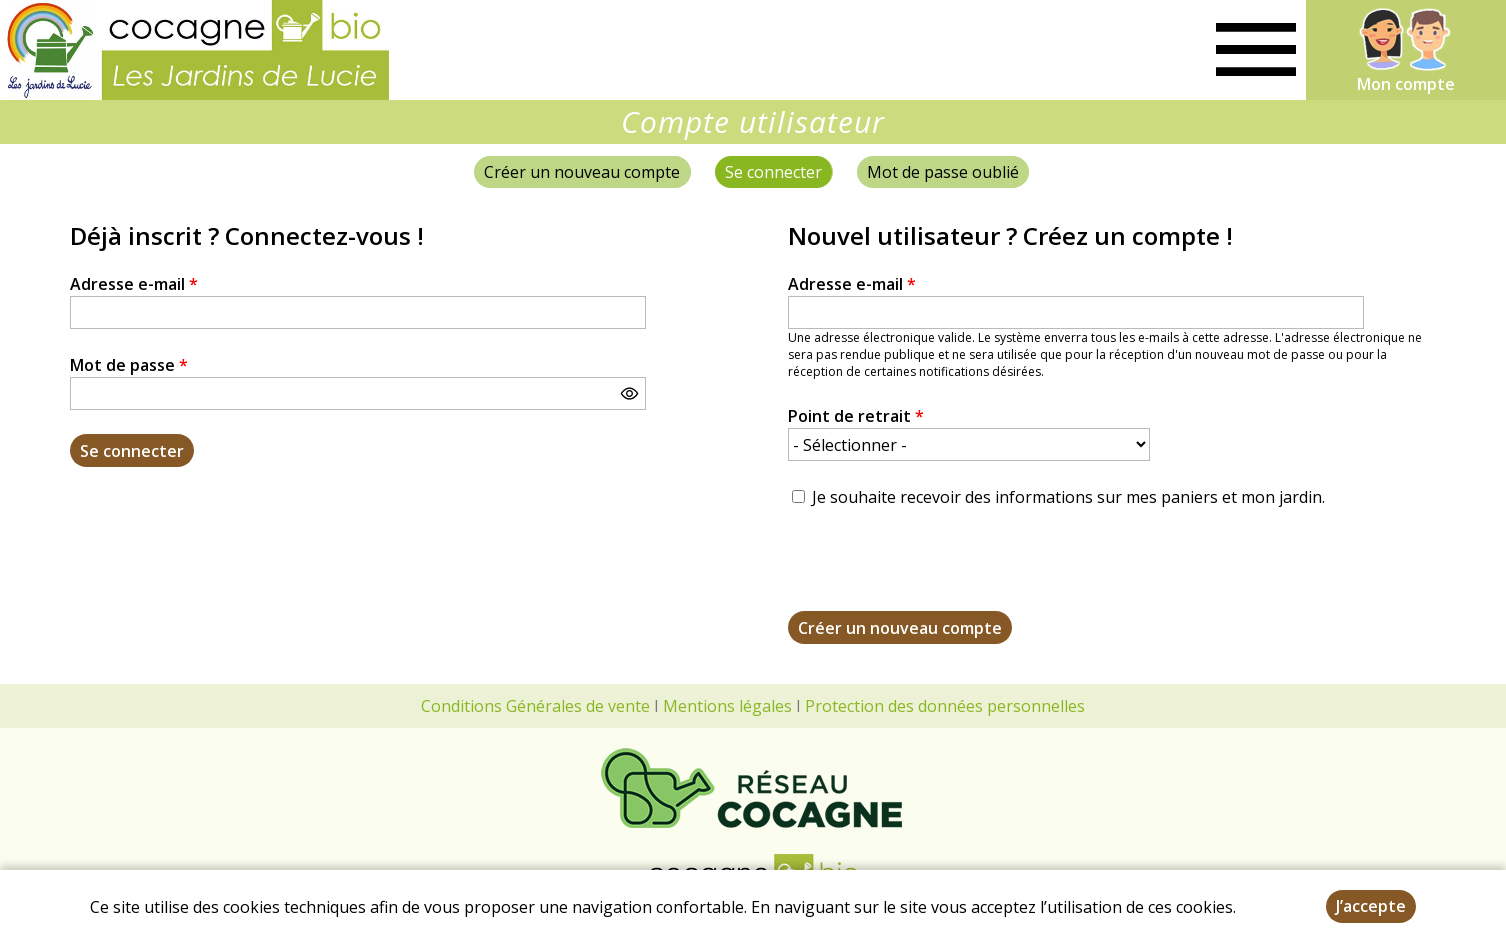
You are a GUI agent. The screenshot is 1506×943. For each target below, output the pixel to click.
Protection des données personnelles (945, 706)
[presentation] (940, 572)
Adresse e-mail (134, 284)
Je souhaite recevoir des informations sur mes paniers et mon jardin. (1068, 497)
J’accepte (1371, 906)
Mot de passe (129, 365)
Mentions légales (727, 706)
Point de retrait (856, 416)
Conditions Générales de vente (535, 706)
